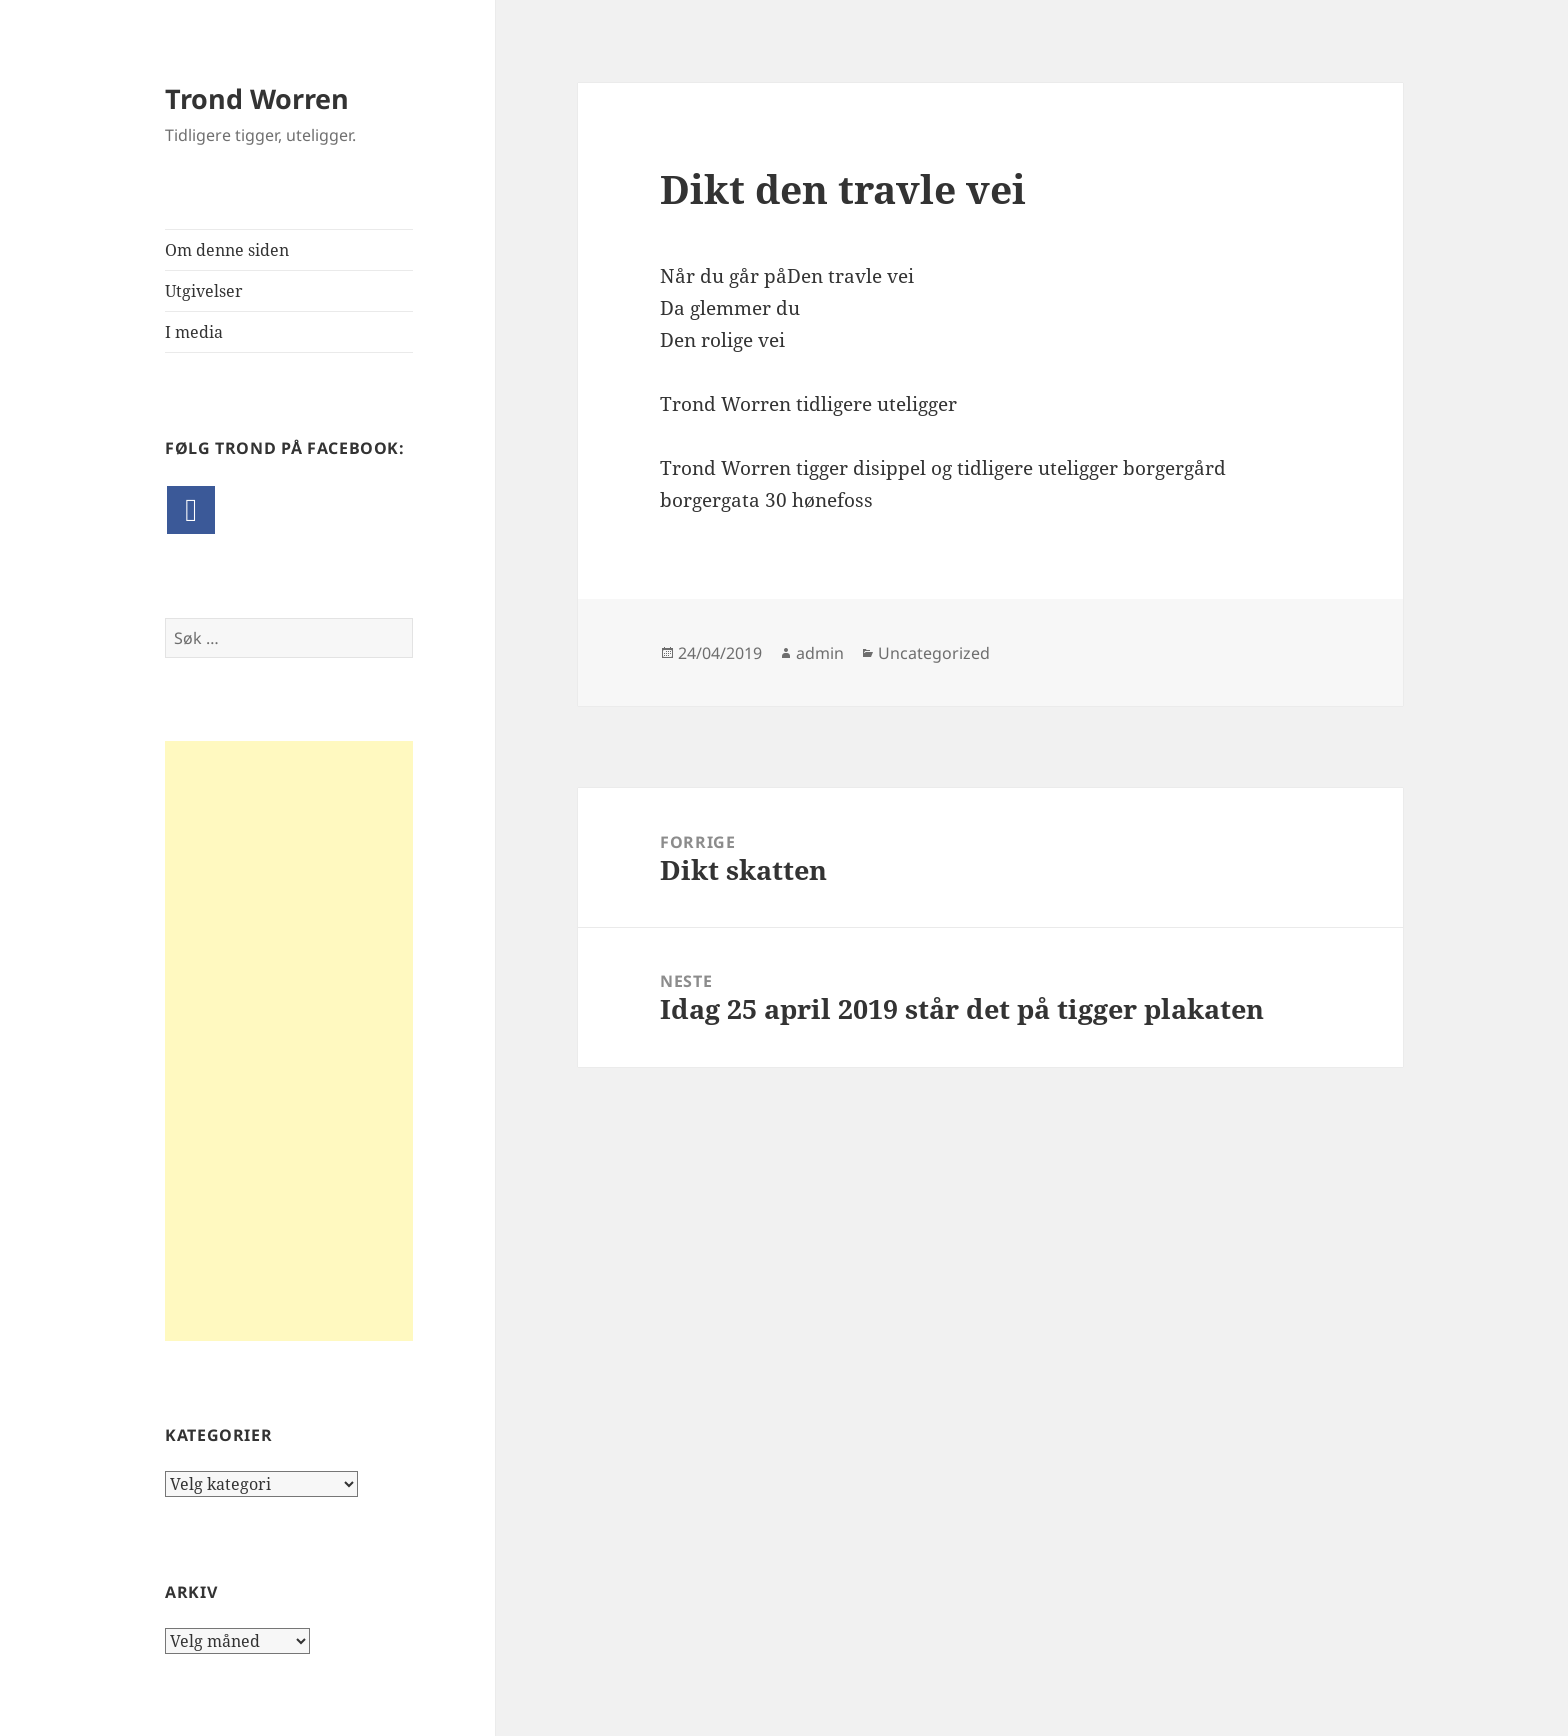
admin (820, 653)
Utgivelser (204, 291)
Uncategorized (934, 653)
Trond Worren (257, 98)
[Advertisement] (289, 1041)
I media (194, 332)
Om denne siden (227, 250)
